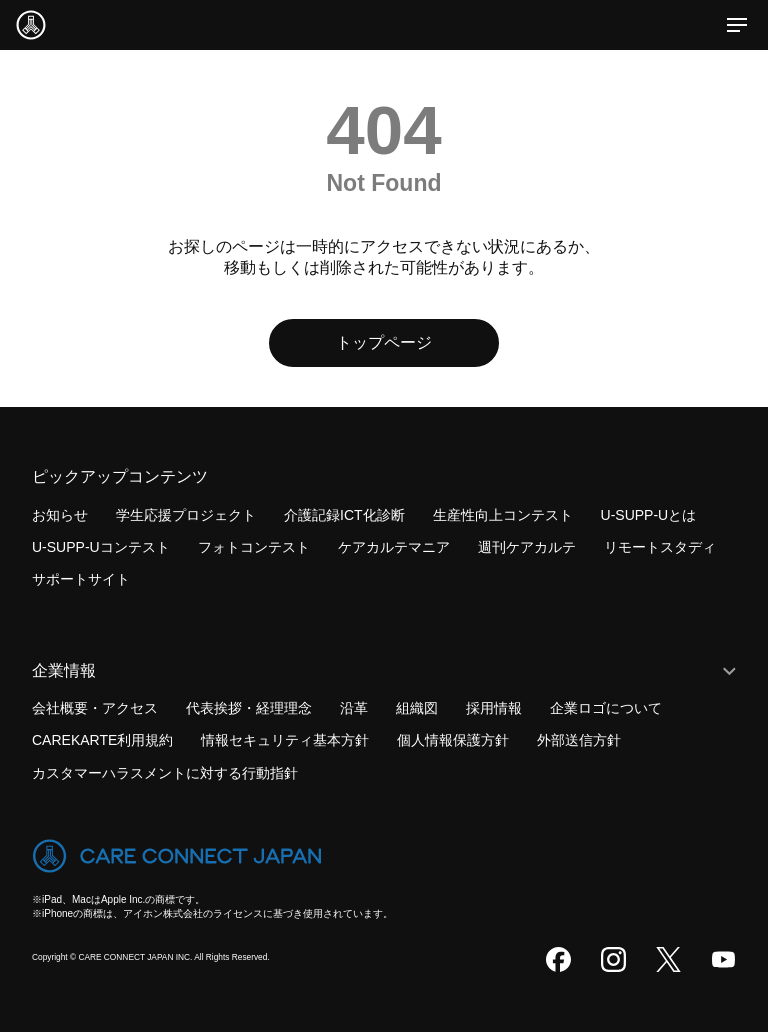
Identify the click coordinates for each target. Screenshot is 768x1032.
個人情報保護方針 (453, 740)
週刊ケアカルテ (527, 547)
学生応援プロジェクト (186, 515)
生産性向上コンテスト (503, 515)
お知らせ (60, 515)
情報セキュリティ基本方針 (285, 740)
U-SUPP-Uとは (649, 515)
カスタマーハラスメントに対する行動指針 (165, 773)
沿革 (354, 708)
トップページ (384, 342)
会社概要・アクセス (95, 708)
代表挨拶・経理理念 (249, 708)
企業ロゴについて (606, 708)
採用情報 (494, 708)
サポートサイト (81, 579)
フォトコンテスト (254, 547)
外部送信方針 (579, 740)
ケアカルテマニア (394, 547)
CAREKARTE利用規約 (102, 740)
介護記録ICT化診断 (344, 515)
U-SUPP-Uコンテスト (101, 547)
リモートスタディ (660, 547)
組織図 (417, 708)
